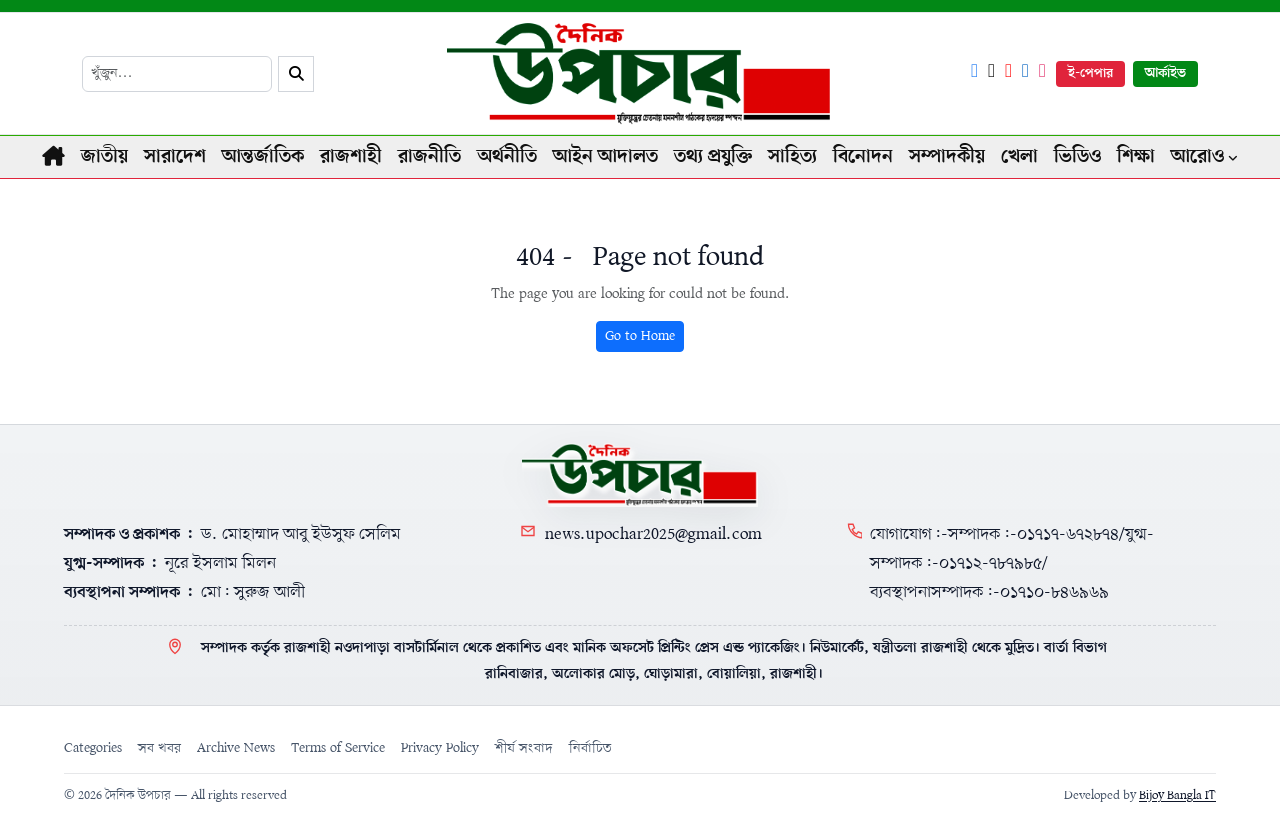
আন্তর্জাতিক (263, 157)
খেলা (1019, 157)
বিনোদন (863, 157)
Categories (93, 748)
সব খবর (159, 748)
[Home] (640, 475)
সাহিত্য (792, 157)
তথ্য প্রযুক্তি (713, 157)
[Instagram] (1042, 73)
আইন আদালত (605, 157)
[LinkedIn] (1025, 73)
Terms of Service (338, 748)
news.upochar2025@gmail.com (653, 534)
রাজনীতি (429, 157)
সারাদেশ (175, 157)
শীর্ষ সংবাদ (524, 748)
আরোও (1197, 157)
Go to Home (640, 336)
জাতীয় (104, 157)
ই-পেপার (1090, 73)
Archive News (236, 748)
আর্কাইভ (1165, 73)
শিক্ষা (1136, 157)
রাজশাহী (351, 157)
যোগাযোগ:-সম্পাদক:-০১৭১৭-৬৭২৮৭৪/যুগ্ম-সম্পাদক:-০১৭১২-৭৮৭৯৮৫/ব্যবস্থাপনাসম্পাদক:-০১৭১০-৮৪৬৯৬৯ (1012, 563)
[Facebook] (974, 73)
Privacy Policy (440, 748)
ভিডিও (1077, 157)
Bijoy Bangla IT (1177, 795)
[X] (991, 73)
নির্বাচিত (590, 748)
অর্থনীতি (507, 157)
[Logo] (640, 73)
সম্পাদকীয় (947, 157)
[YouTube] (1008, 73)
